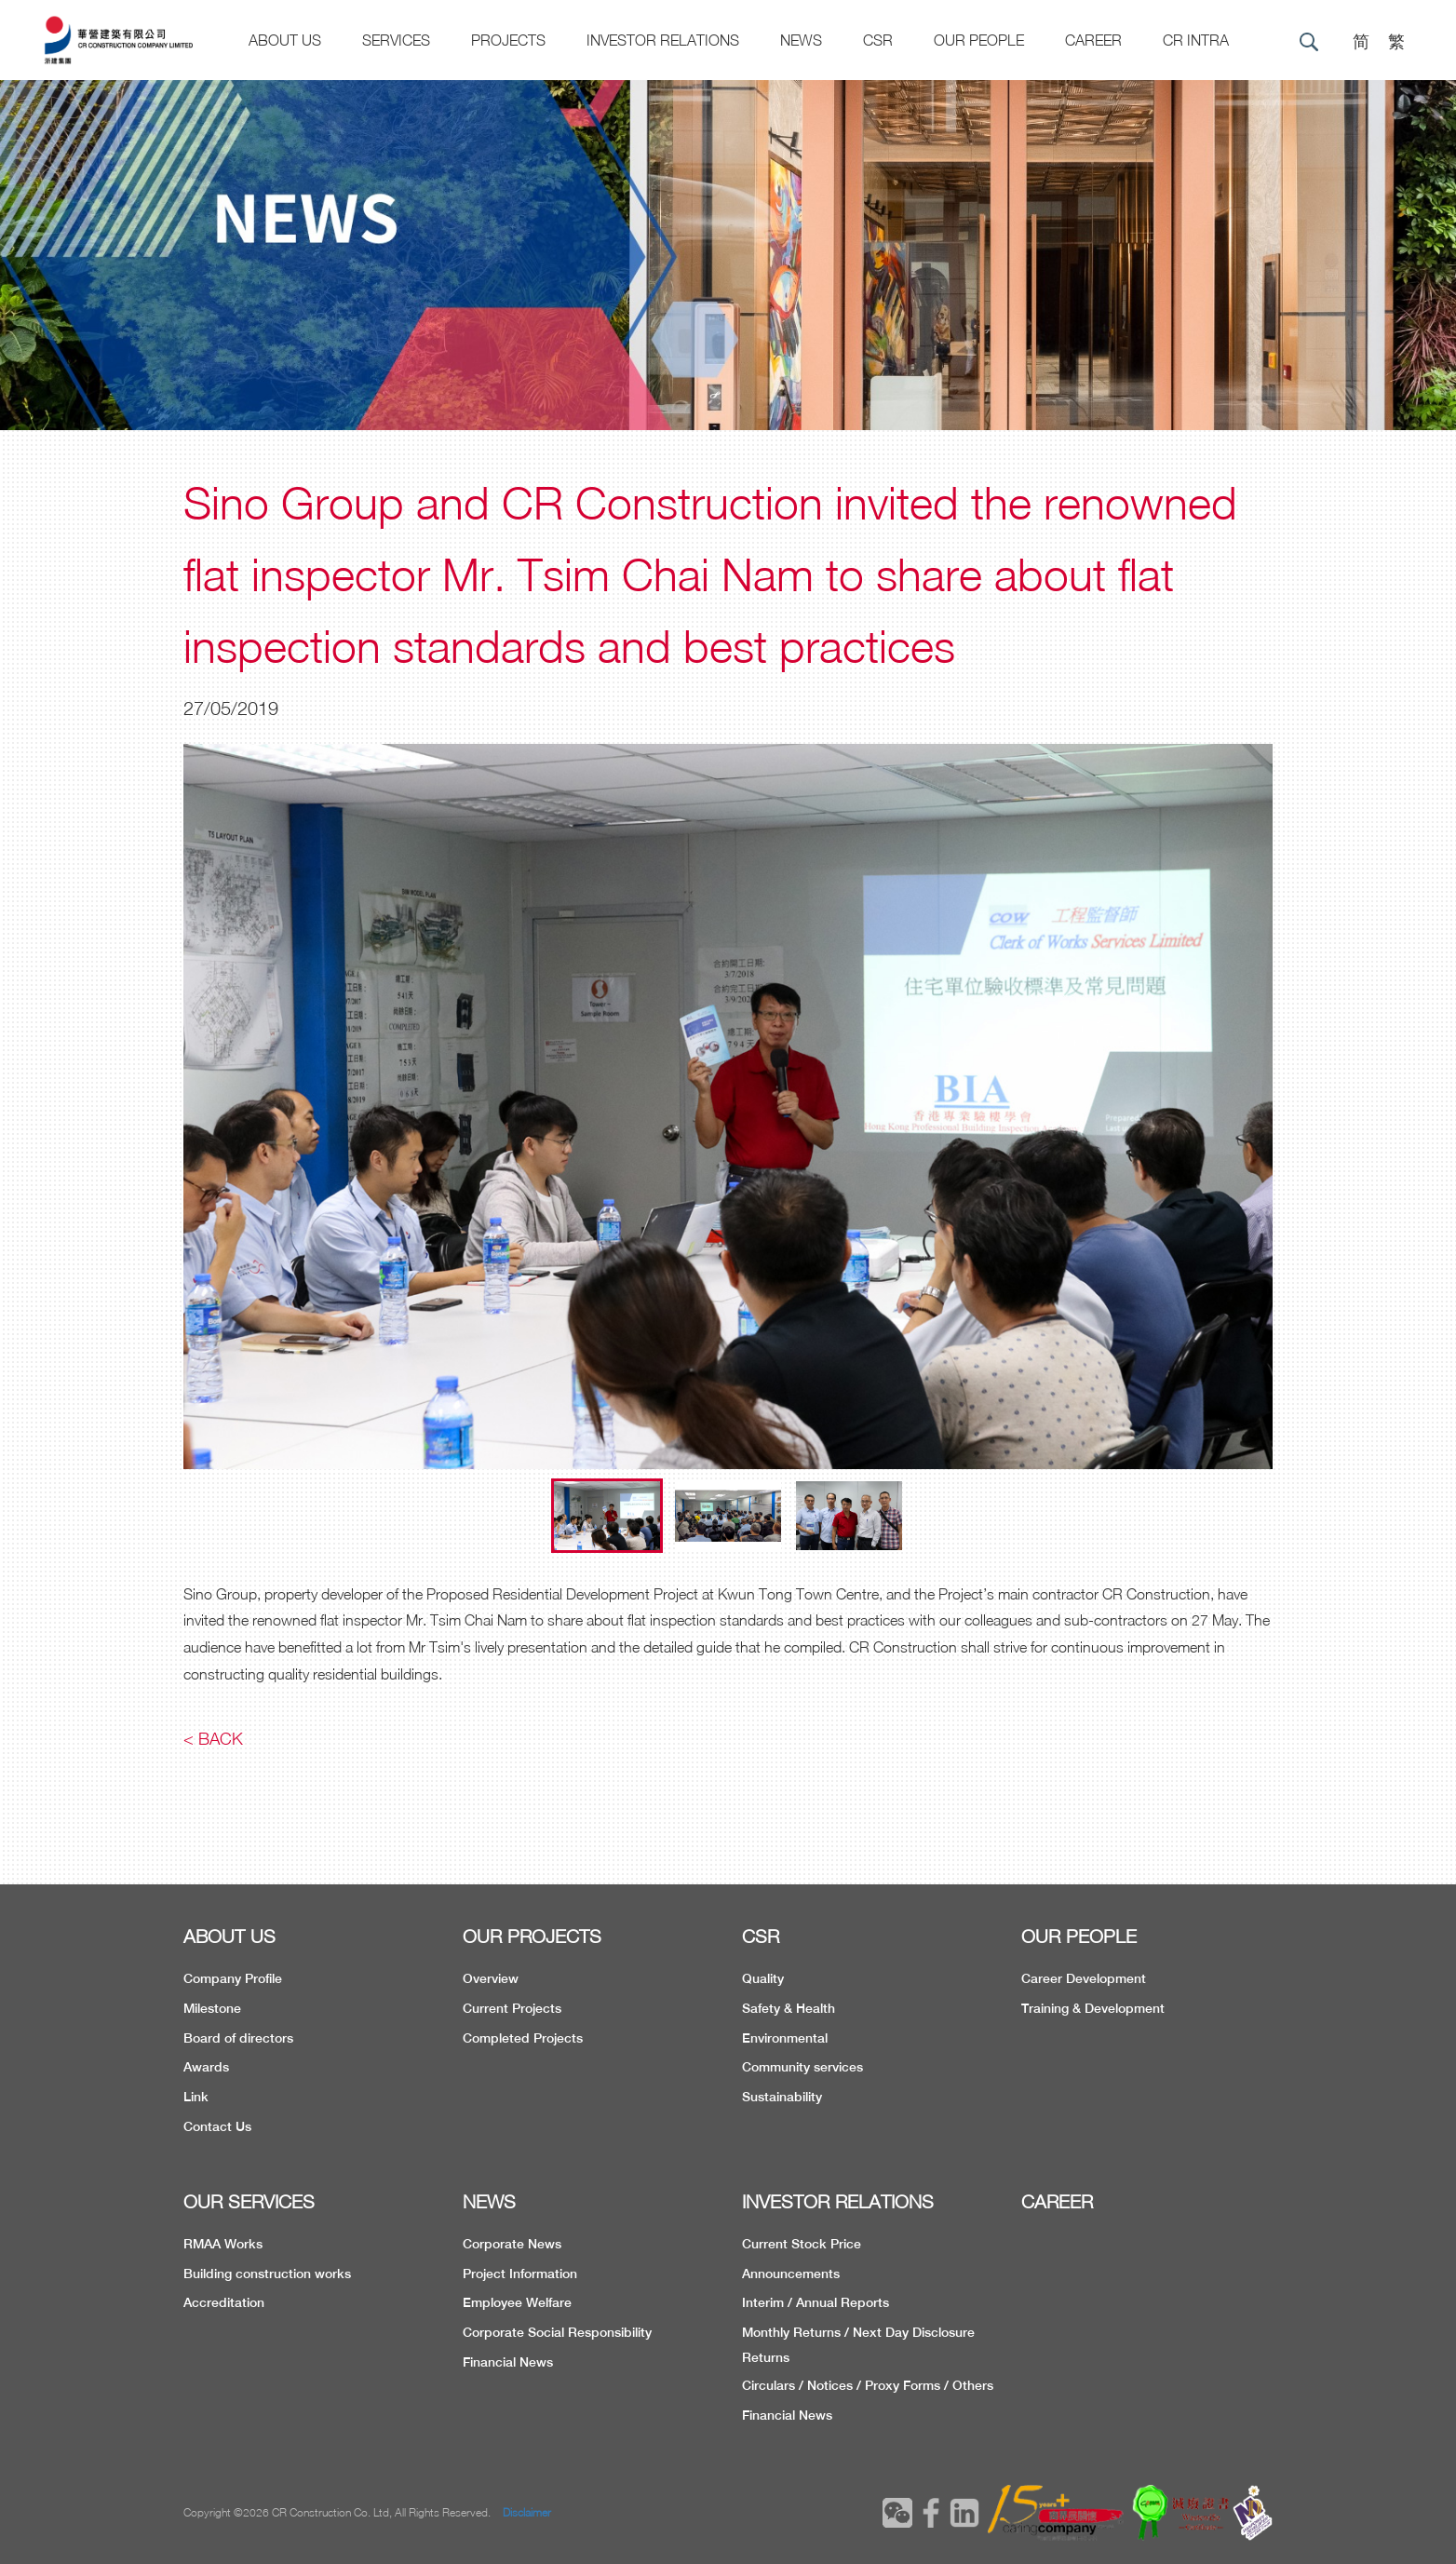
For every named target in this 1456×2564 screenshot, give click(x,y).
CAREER (1093, 40)
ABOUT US (229, 1936)
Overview (491, 1978)
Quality (763, 1978)
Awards (206, 2066)
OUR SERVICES (249, 2201)
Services (396, 40)
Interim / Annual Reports (815, 2302)
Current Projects (512, 2008)
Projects (508, 40)
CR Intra (1196, 40)
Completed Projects (523, 2038)
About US (285, 40)
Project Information (520, 2273)
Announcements (791, 2273)
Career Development (1083, 1978)
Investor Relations (662, 40)
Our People (979, 40)
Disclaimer (527, 2512)
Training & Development (1093, 2008)
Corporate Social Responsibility (557, 2332)
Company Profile (232, 1978)
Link (196, 2096)
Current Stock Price (801, 2243)
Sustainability (782, 2096)
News (801, 40)
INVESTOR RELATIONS (838, 2201)
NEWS (489, 2201)
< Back (213, 1738)
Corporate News (512, 2243)
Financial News (508, 2362)
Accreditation (223, 2302)
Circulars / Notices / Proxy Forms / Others (867, 2385)
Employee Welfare (517, 2302)
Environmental (785, 2038)
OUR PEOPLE (1079, 1936)
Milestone (212, 2008)
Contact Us (217, 2126)
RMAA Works (223, 2243)
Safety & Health (788, 2008)
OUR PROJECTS (532, 1936)
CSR (878, 40)
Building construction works (267, 2273)
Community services (802, 2066)
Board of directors (238, 2038)
